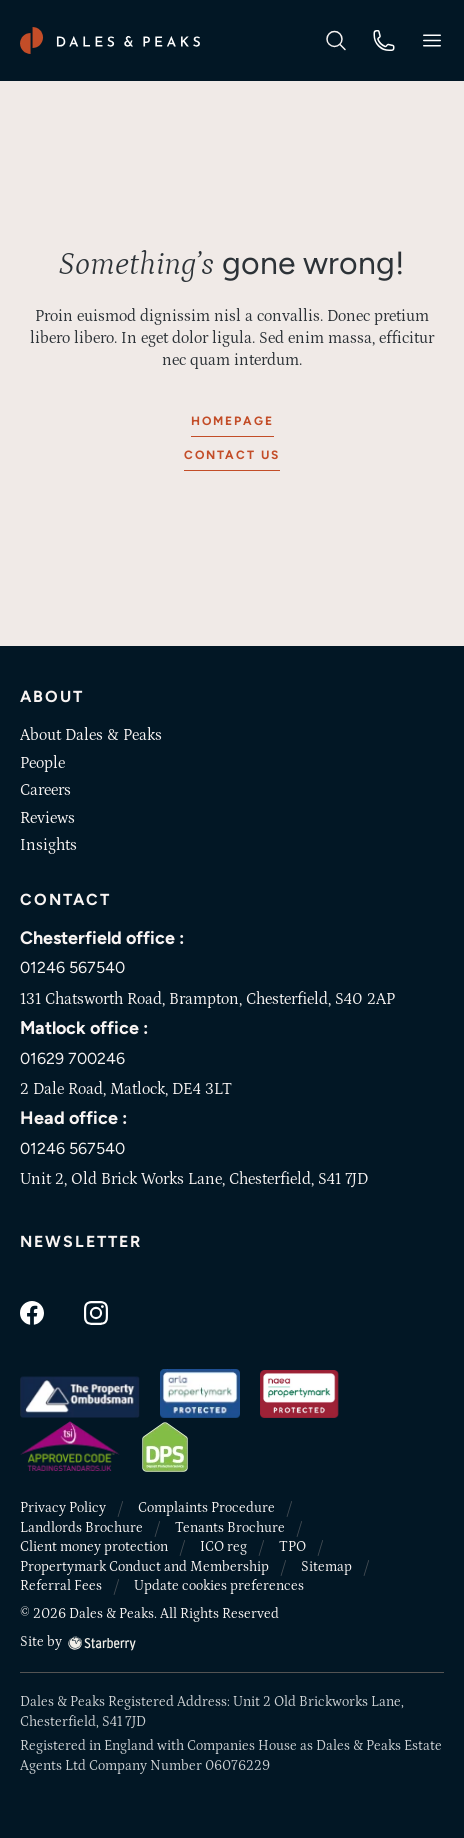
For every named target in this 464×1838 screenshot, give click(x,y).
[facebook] (32, 1312)
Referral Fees (61, 1586)
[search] (336, 39)
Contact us (232, 455)
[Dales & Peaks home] (110, 40)
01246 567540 (72, 967)
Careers (45, 790)
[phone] (384, 39)
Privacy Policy (63, 1508)
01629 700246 (72, 1058)
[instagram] (96, 1312)
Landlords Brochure (81, 1528)
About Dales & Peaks (91, 735)
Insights (48, 845)
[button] (432, 40)
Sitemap (326, 1567)
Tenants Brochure (230, 1528)
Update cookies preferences (219, 1586)
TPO (292, 1547)
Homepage (232, 421)
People (42, 763)
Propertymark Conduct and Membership (144, 1567)
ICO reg (223, 1547)
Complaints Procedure (206, 1508)
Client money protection (94, 1547)
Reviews (47, 818)
